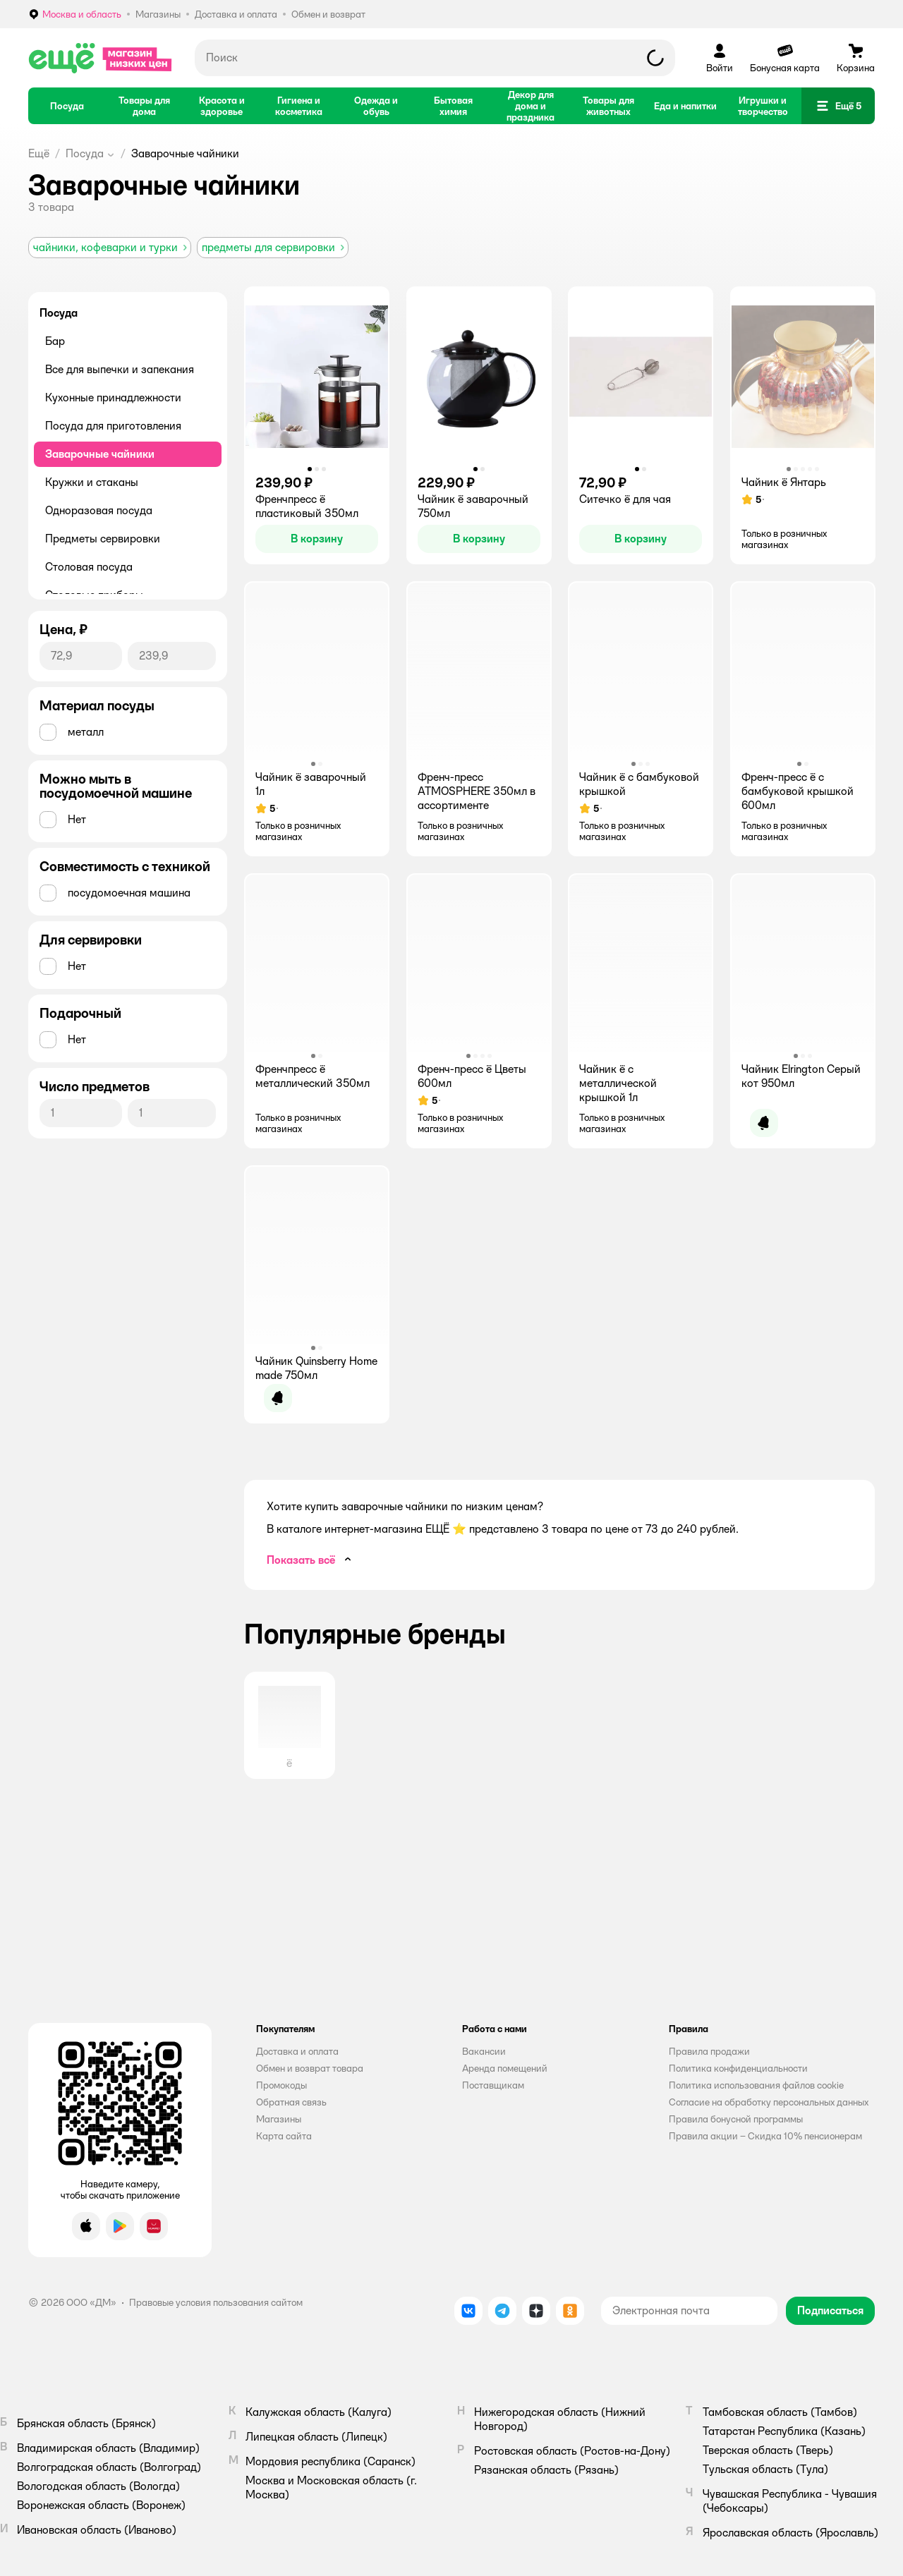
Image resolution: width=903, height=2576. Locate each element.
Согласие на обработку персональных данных (768, 2102)
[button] (838, 105)
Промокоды (281, 2085)
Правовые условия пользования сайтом (216, 2302)
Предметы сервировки (102, 538)
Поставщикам (493, 2085)
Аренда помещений (504, 2068)
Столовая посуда (89, 566)
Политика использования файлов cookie (756, 2085)
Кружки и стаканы (91, 482)
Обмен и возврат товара (309, 2068)
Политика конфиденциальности (738, 2068)
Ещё (38, 153)
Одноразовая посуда (98, 510)
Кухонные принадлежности (113, 397)
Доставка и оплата (297, 2051)
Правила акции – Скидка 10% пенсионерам (765, 2135)
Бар (55, 341)
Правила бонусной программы (736, 2119)
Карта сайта (284, 2135)
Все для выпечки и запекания (119, 369)
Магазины (278, 2119)
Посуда (85, 153)
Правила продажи (709, 2051)
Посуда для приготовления (113, 425)
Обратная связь (291, 2102)
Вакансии (484, 2051)
